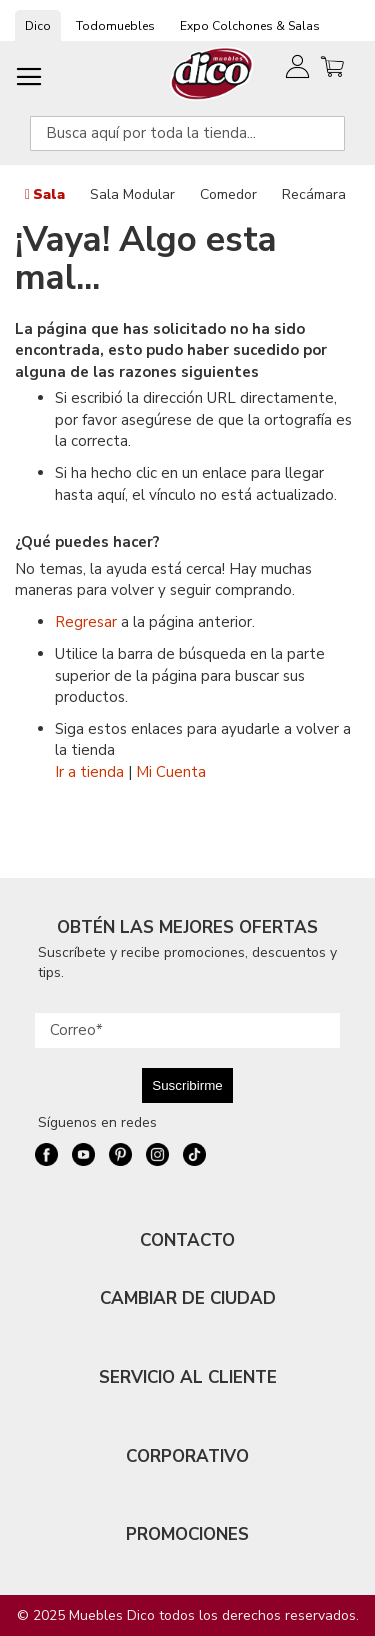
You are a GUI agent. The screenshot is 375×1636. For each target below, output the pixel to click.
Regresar (86, 622)
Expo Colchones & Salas (250, 26)
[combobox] (187, 133)
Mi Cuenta (171, 772)
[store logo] (212, 73)
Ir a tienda (89, 772)
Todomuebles (115, 26)
